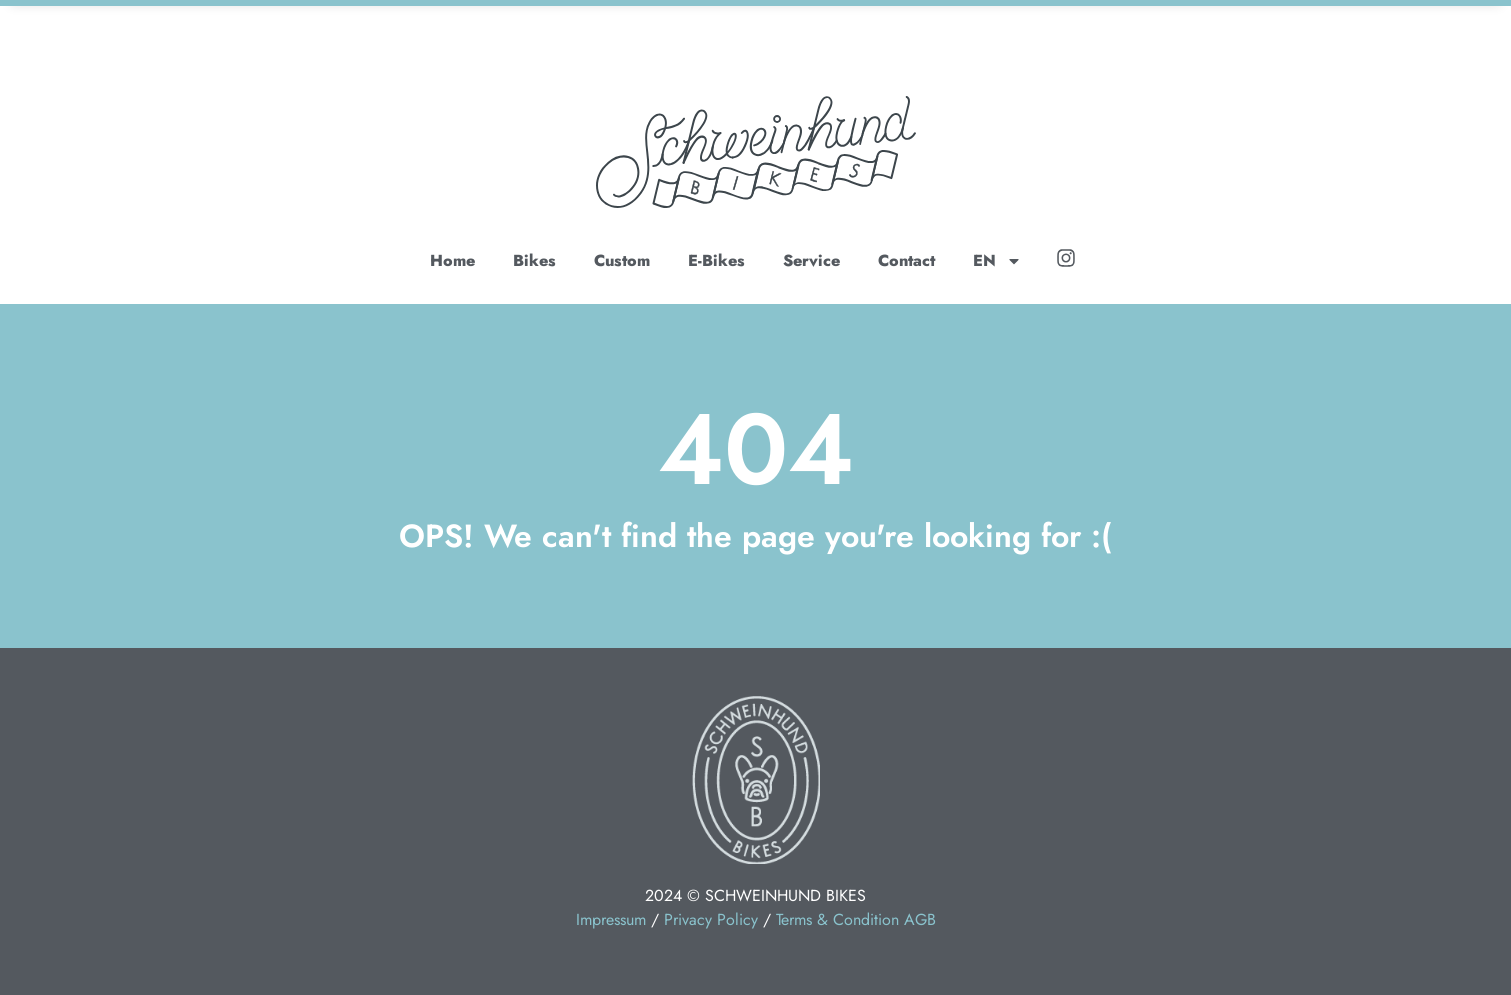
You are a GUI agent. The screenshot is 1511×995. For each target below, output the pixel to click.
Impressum (611, 919)
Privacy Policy (711, 919)
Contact (906, 260)
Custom (622, 260)
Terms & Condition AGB (856, 919)
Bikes (534, 260)
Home (452, 260)
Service (811, 260)
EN (997, 261)
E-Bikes (716, 260)
